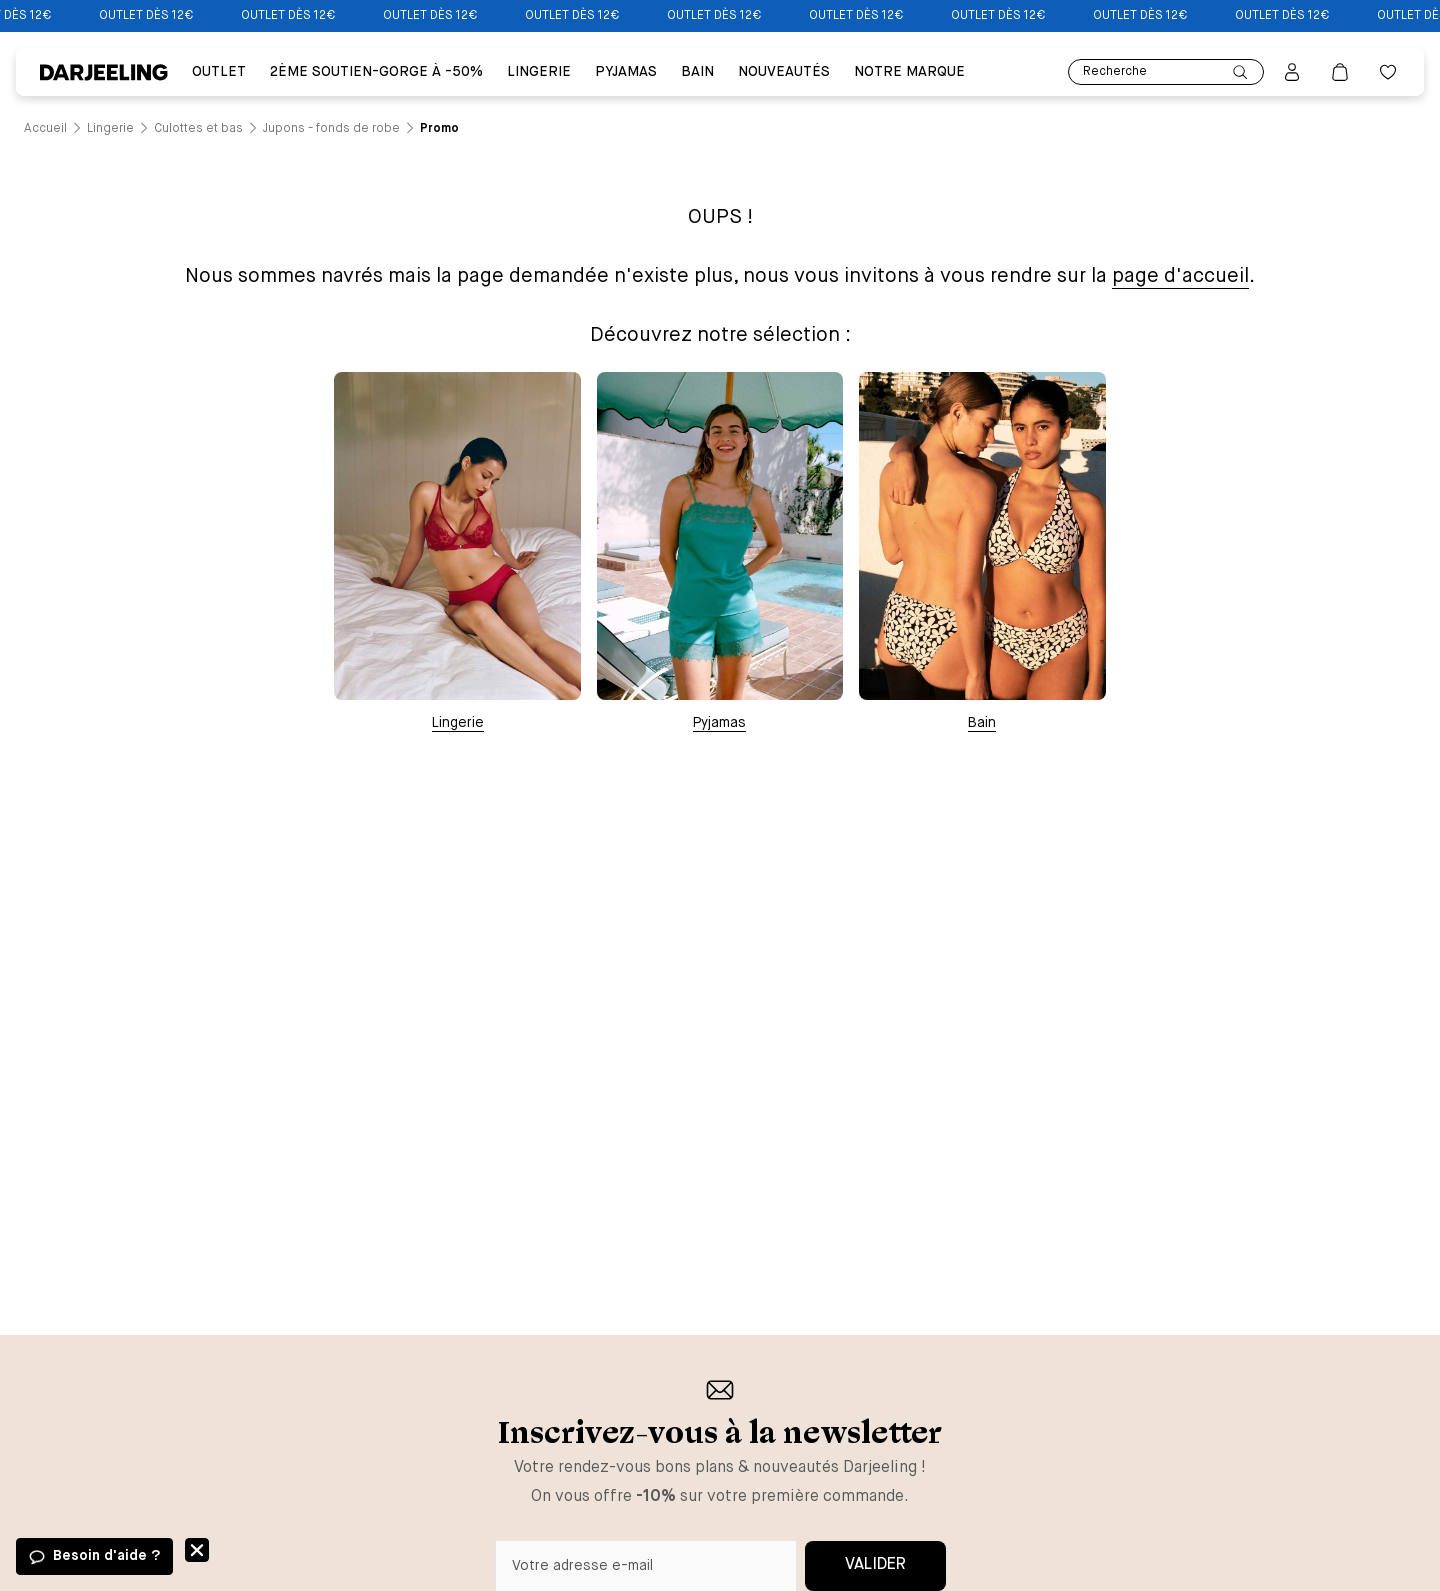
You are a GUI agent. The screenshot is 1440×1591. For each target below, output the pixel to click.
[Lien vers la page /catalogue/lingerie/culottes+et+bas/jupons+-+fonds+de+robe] (331, 129)
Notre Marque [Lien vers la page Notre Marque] (909, 72)
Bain (982, 723)
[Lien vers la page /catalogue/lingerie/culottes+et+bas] (198, 129)
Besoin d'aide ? (106, 1556)
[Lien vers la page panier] (1340, 72)
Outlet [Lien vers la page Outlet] (219, 72)
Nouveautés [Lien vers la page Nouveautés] (784, 72)
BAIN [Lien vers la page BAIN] (697, 72)
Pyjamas (719, 723)
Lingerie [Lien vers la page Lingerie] (539, 72)
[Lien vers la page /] (45, 129)
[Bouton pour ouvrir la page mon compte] (1292, 72)
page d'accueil (1180, 276)
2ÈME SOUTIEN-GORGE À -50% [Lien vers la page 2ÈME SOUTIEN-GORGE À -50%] (376, 72)
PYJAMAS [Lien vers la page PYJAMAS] (626, 72)
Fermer (197, 1550)
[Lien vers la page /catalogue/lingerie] (110, 129)
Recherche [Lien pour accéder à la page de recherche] (1166, 72)
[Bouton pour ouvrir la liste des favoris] (1388, 72)
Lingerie (458, 723)
